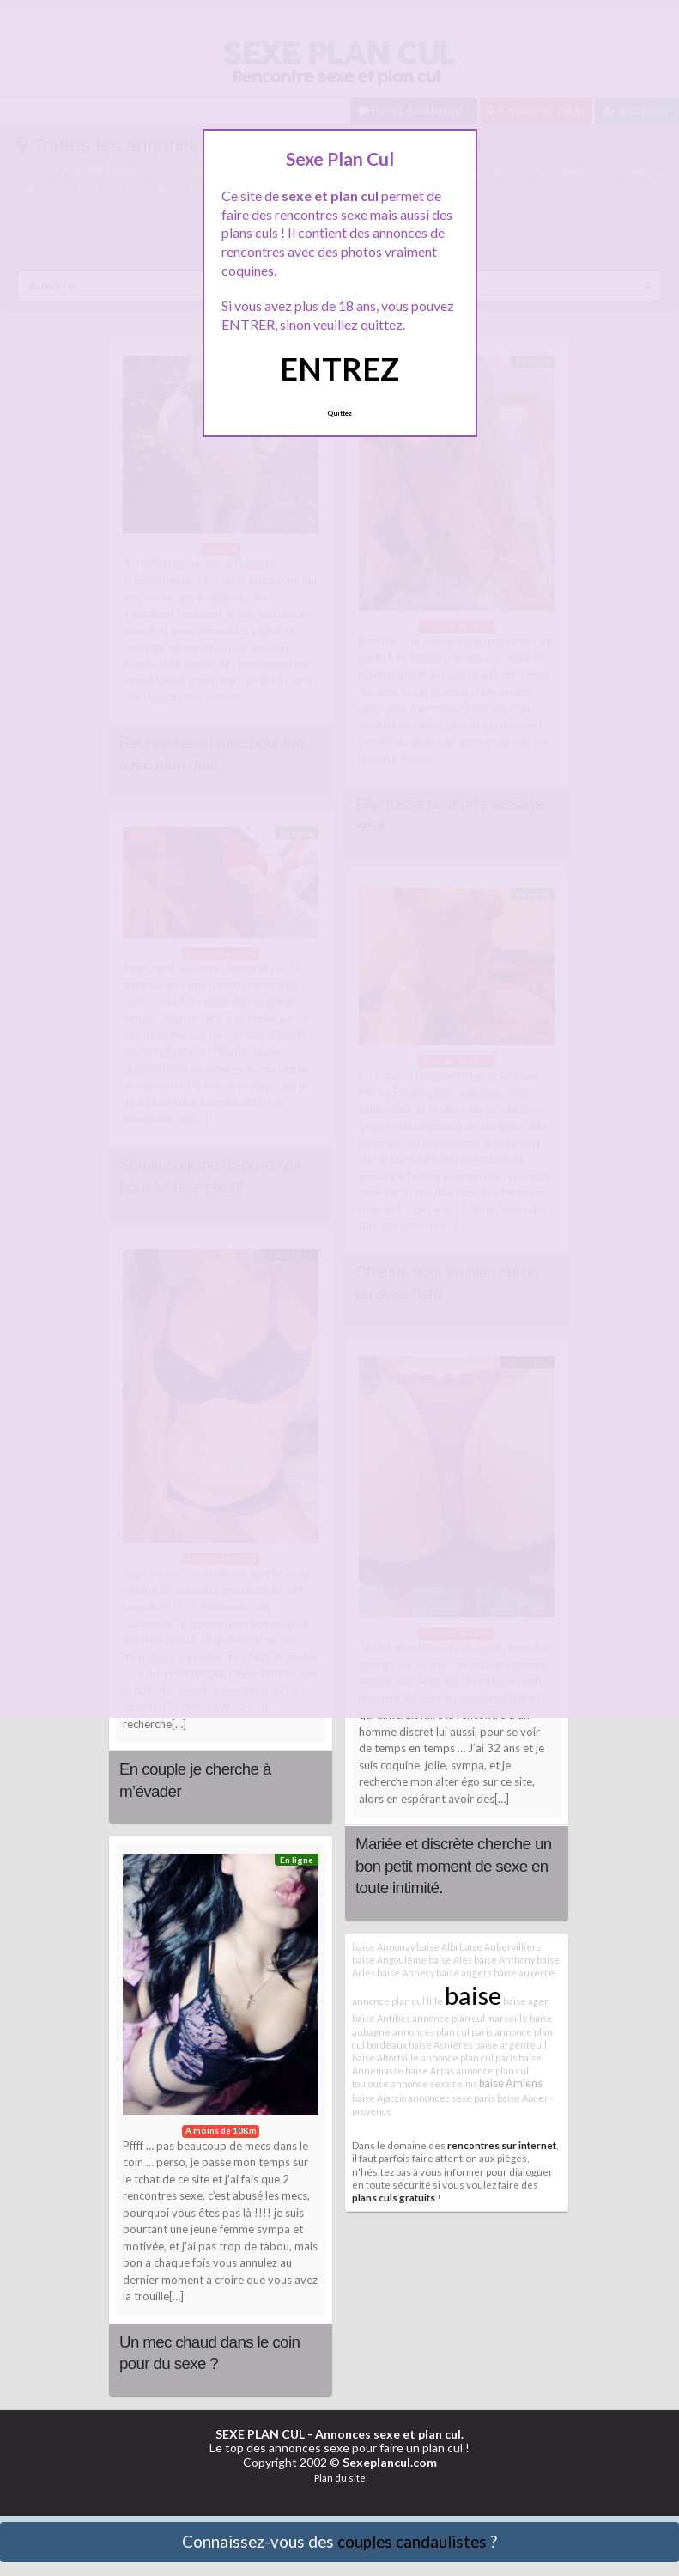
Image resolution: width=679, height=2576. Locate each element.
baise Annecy (405, 1972)
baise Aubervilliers (500, 1946)
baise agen (526, 2001)
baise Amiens (511, 2083)
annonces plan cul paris (442, 2031)
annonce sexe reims (434, 2083)
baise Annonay (383, 1946)
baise (473, 1995)
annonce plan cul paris (469, 2057)
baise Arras (429, 2070)
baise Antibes (381, 2018)
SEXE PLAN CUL (260, 2434)
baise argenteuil (511, 2044)
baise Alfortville (385, 2057)
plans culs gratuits (393, 2197)
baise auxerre (524, 1972)
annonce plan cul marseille (470, 2018)
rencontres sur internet (501, 2145)
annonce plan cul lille (397, 2001)
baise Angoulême (389, 1959)
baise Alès (450, 1959)
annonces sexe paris (451, 2098)
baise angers (464, 1972)
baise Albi (437, 1946)
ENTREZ (339, 368)
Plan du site (340, 2477)
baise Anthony (504, 1959)
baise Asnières (441, 2044)
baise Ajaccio (379, 2098)
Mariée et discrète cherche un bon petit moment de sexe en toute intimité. (453, 1866)
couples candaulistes (412, 2541)
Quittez (339, 413)
